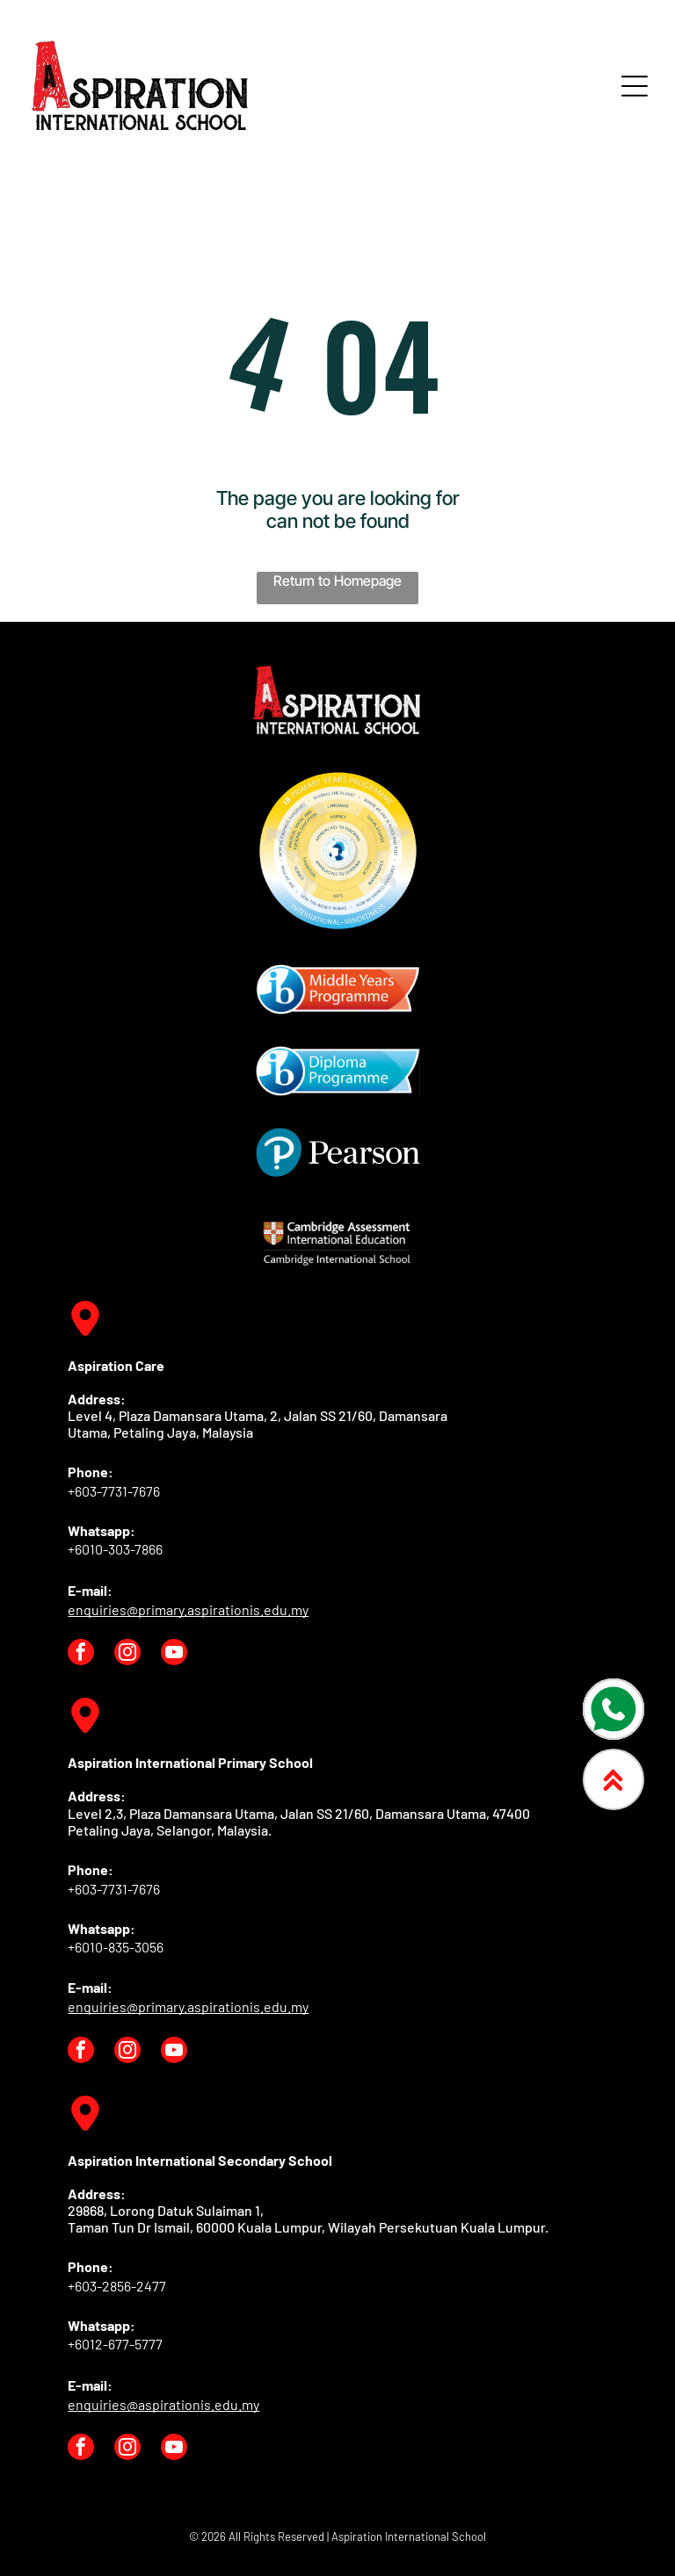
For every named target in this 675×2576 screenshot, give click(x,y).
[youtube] (174, 1654)
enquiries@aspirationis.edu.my (163, 2404)
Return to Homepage (337, 580)
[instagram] (127, 1654)
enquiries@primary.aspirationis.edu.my (188, 1609)
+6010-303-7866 (115, 1549)
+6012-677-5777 (115, 2343)
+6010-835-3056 (115, 1946)
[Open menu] (634, 86)
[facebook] (81, 1654)
